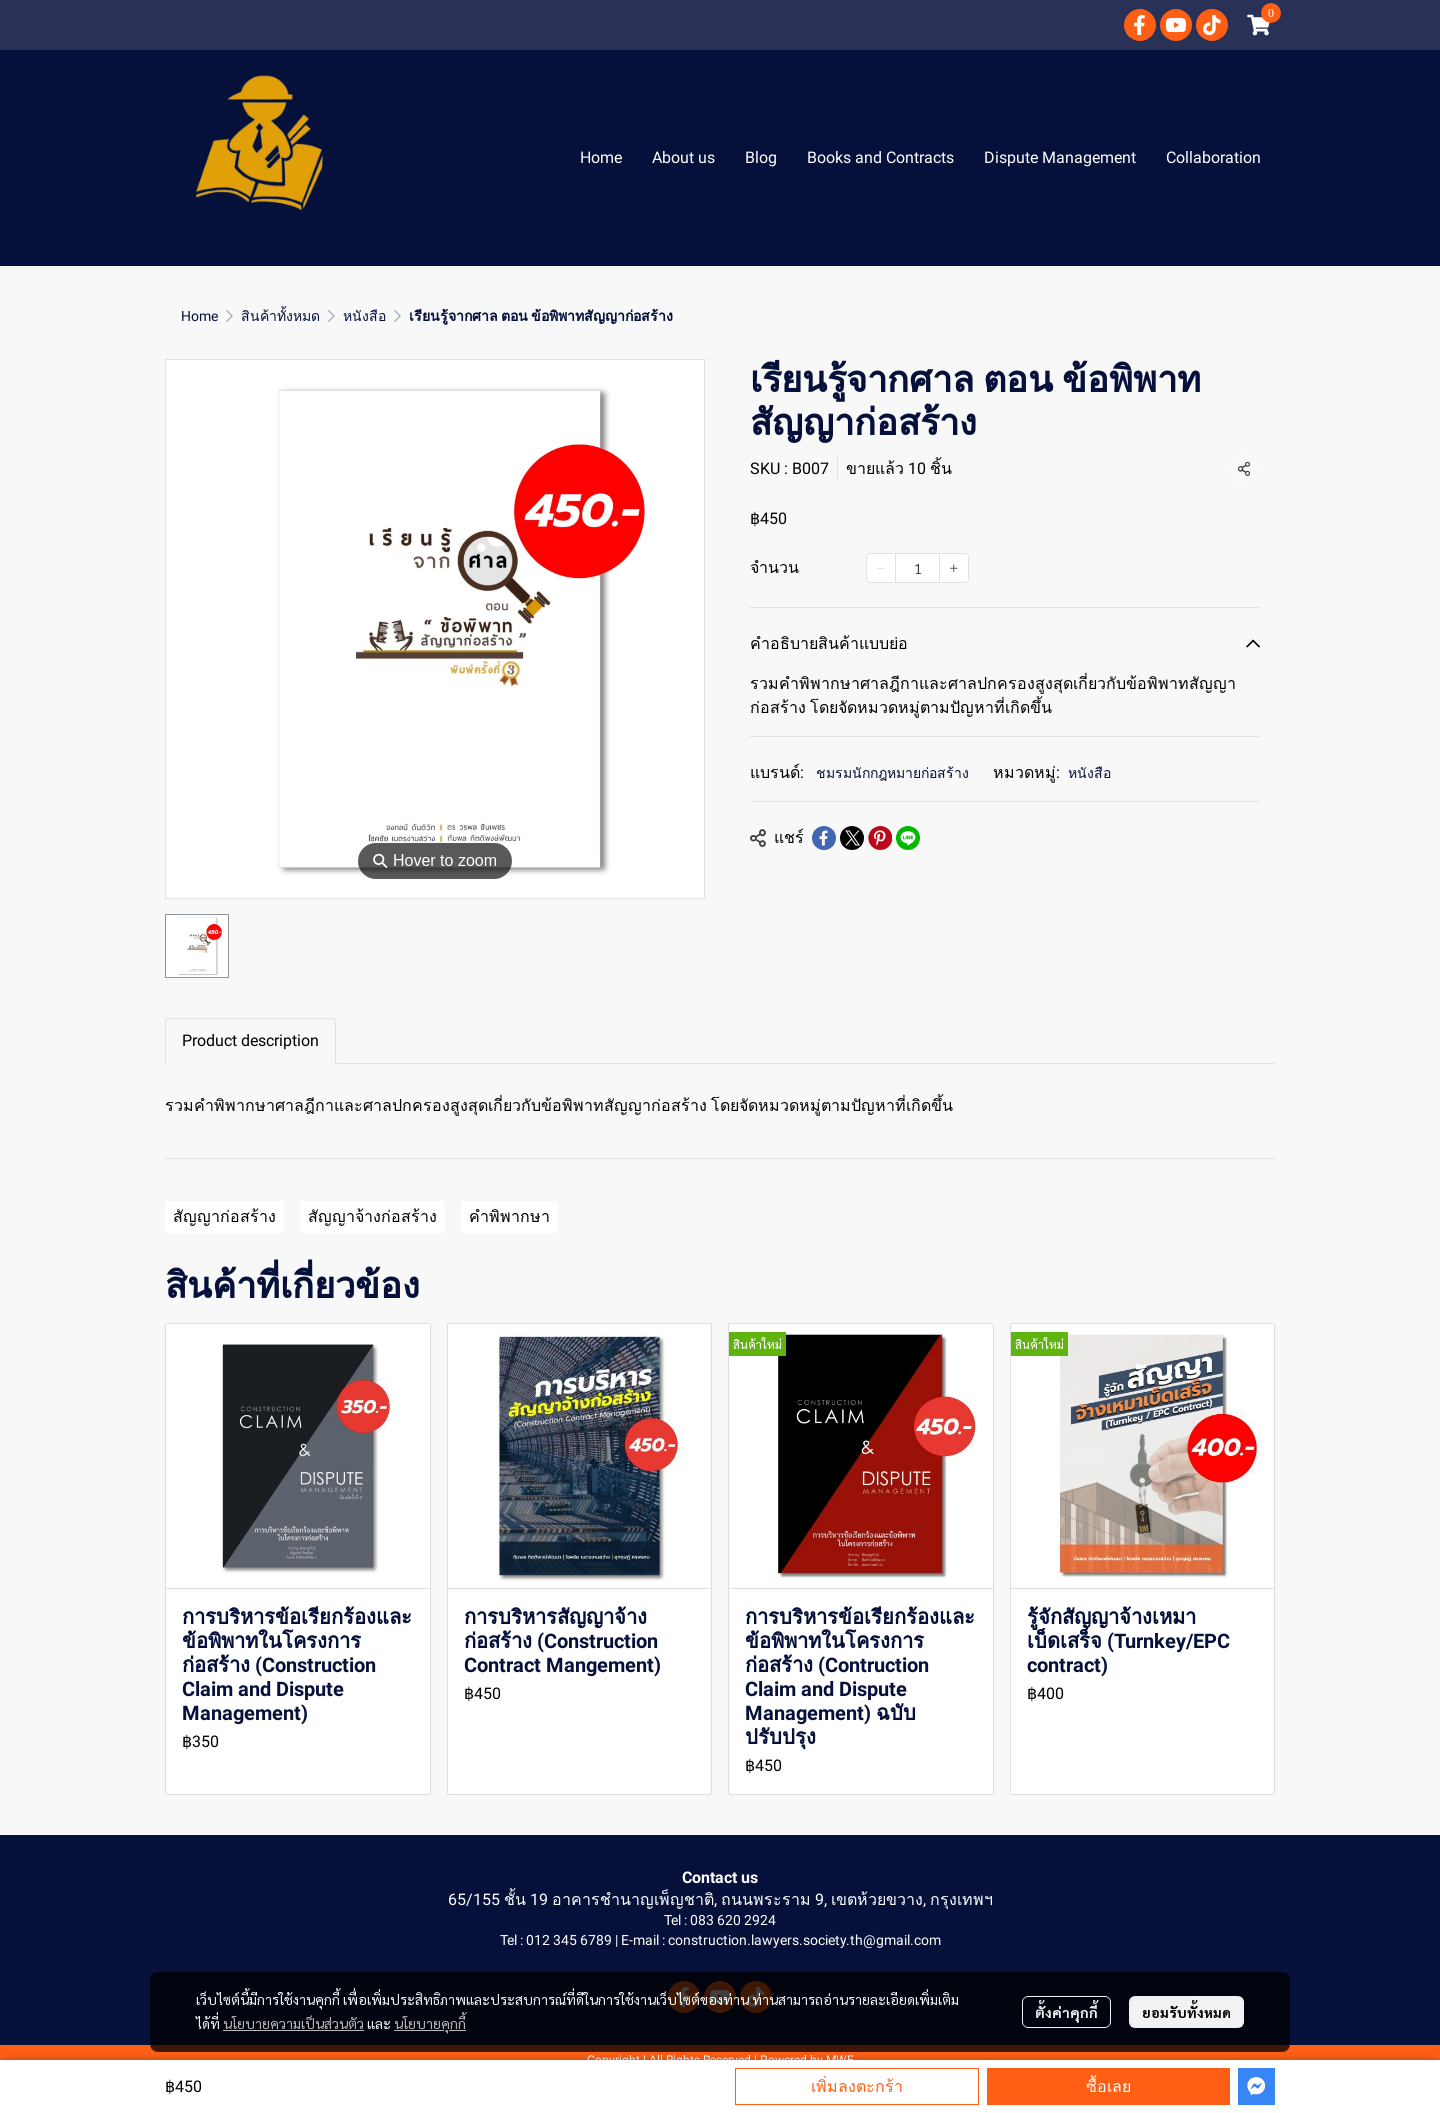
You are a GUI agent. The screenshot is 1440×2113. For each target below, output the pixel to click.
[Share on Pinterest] (880, 838)
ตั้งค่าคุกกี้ (1066, 2012)
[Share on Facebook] (824, 838)
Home (199, 316)
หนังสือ (364, 316)
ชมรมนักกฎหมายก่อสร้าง (892, 773)
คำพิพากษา (509, 1216)
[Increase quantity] (954, 568)
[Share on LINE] (908, 838)
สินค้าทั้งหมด (280, 316)
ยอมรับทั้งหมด (1186, 2012)
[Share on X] (852, 838)
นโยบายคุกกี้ (430, 2023)
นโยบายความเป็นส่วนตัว (293, 2023)
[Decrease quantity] (881, 568)
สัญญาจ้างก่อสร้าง (372, 1216)
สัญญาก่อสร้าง (224, 1216)
